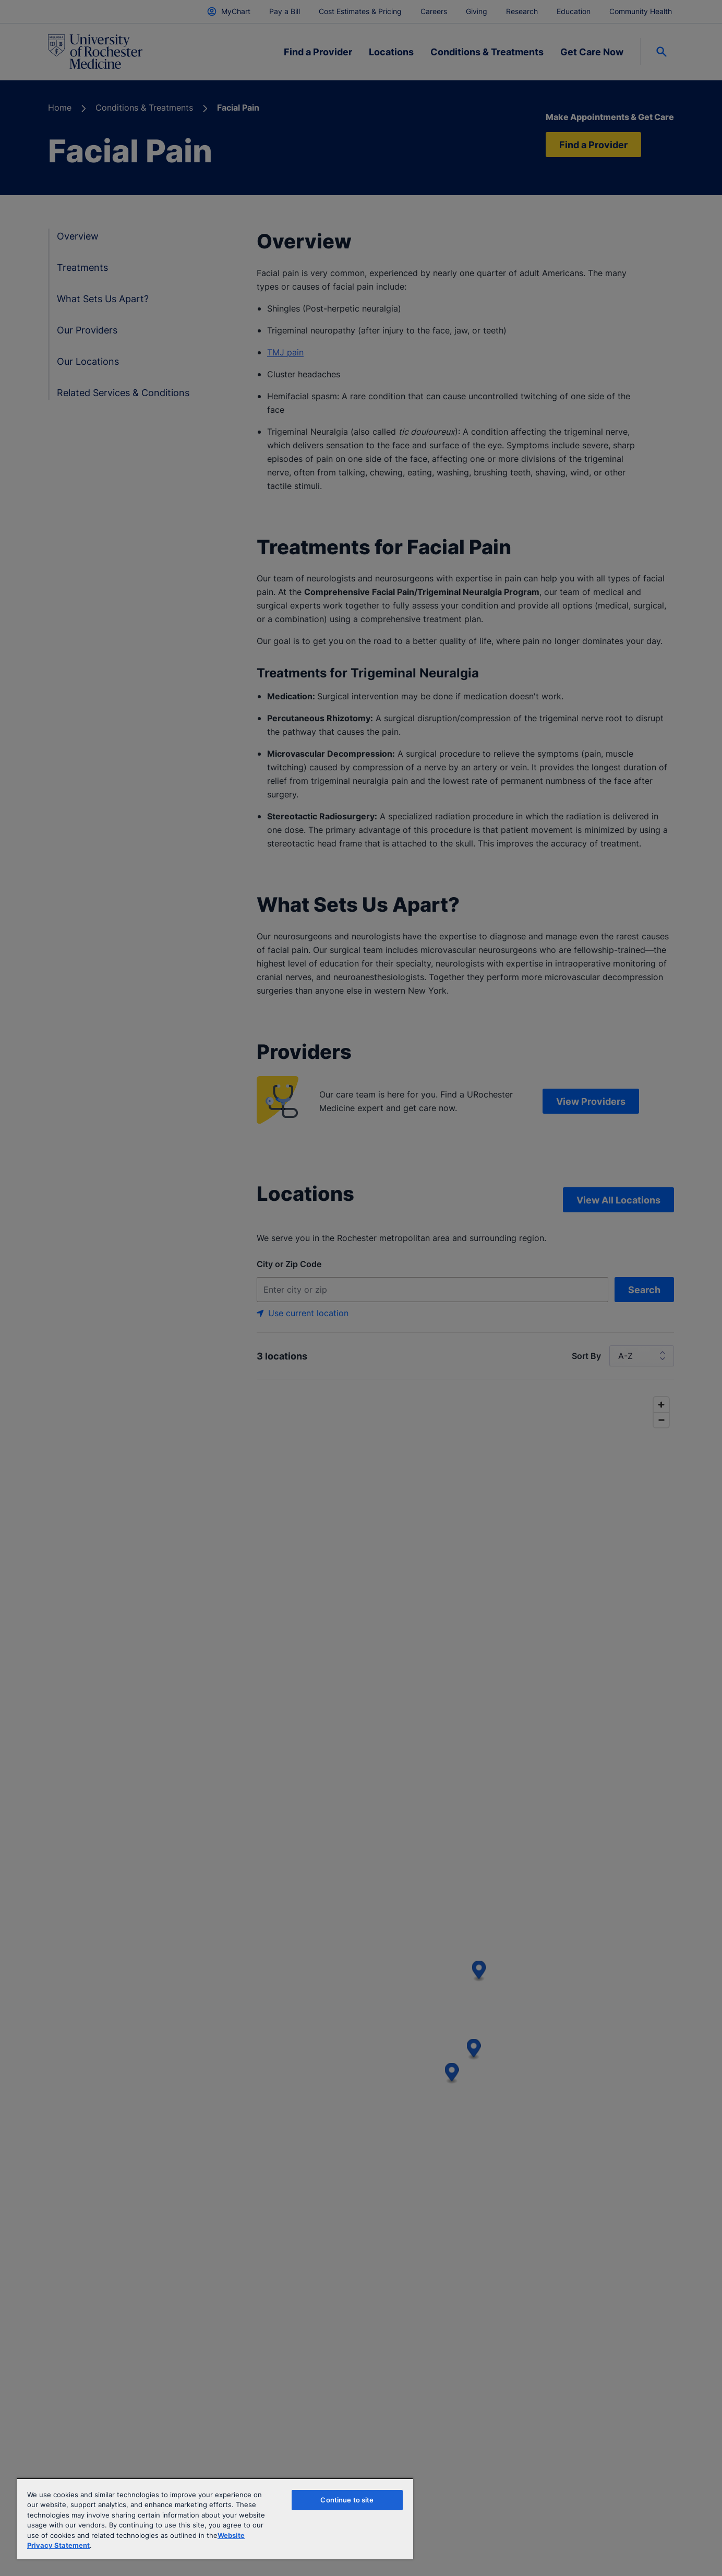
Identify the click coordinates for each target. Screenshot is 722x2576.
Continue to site (347, 2500)
